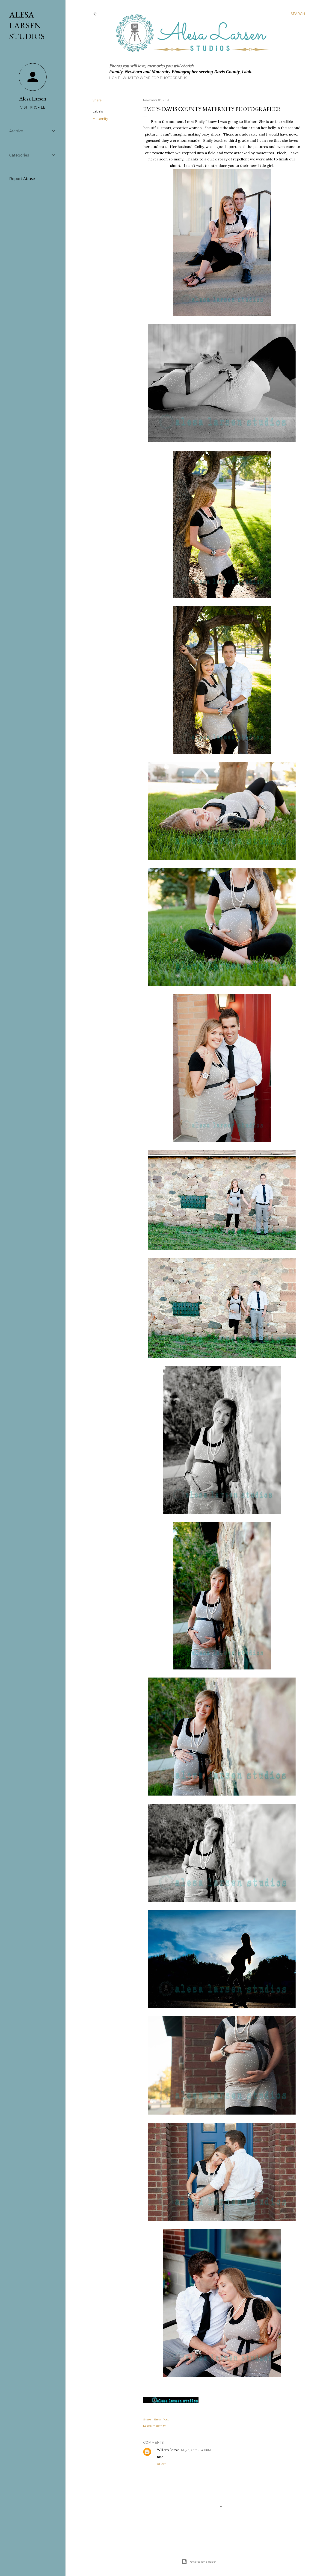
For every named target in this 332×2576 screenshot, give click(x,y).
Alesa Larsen (32, 98)
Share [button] (97, 100)
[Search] (298, 13)
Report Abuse (22, 179)
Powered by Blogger (198, 2561)
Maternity (100, 119)
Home (114, 78)
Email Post (161, 2419)
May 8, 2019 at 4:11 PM (196, 2450)
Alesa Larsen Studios (27, 25)
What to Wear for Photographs (155, 78)
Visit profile (32, 107)
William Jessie (168, 2450)
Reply (161, 2464)
